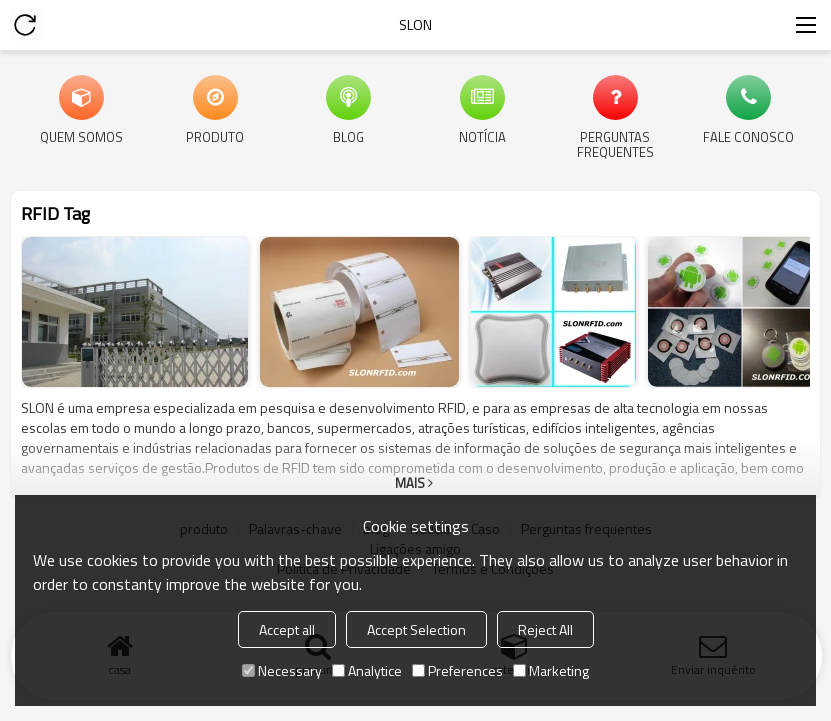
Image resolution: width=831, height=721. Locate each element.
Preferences (457, 670)
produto (215, 136)
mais (410, 483)
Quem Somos (81, 136)
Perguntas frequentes (615, 143)
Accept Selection (416, 629)
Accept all (287, 629)
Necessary (282, 670)
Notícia (482, 136)
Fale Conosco (748, 136)
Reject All (545, 629)
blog (348, 136)
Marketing (551, 670)
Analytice (367, 670)
